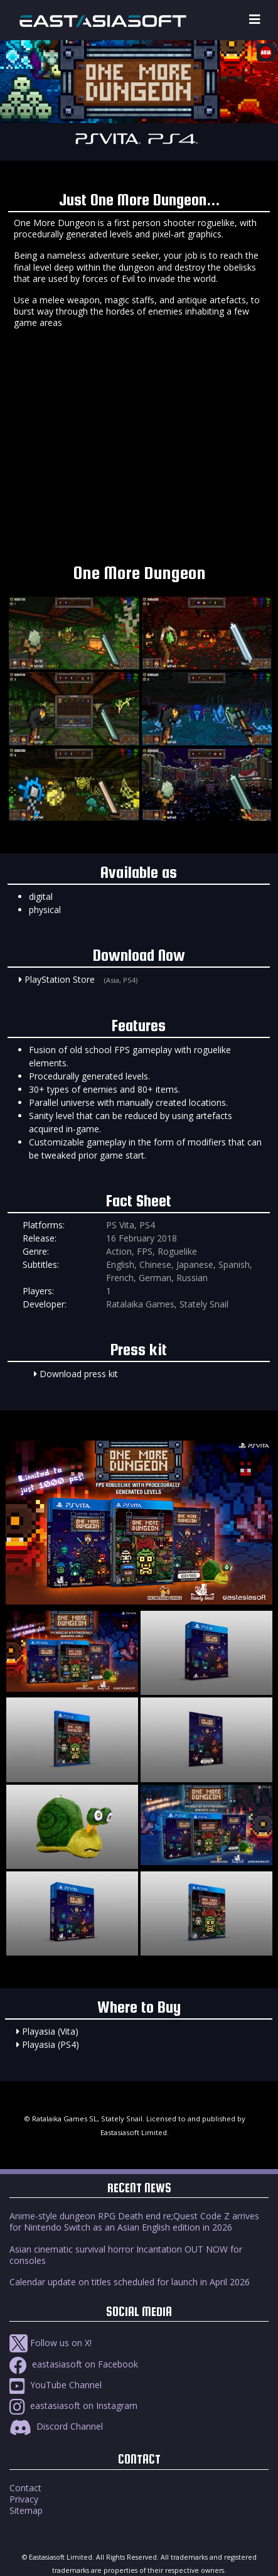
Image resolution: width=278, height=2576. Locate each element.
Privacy (23, 2499)
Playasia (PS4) (50, 2044)
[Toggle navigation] (255, 20)
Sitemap (26, 2510)
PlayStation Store (59, 979)
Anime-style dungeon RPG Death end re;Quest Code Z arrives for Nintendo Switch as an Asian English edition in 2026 (134, 2221)
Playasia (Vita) (50, 2031)
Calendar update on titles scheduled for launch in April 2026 (129, 2282)
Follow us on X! (50, 2343)
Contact (25, 2488)
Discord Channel (56, 2426)
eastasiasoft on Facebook (73, 2364)
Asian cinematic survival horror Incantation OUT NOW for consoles (125, 2254)
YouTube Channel (55, 2385)
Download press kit (79, 1374)
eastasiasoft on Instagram (73, 2405)
